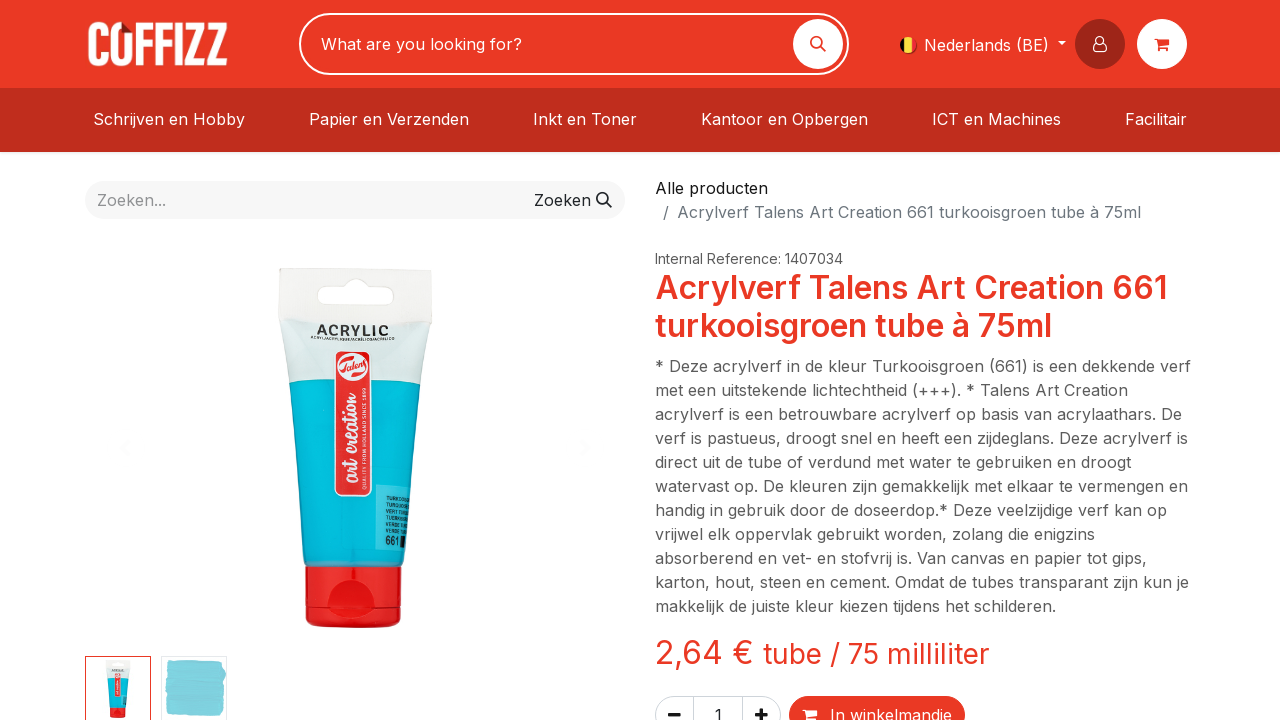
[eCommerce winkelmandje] (1166, 44)
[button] (1104, 44)
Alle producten (711, 188)
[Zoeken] (818, 44)
